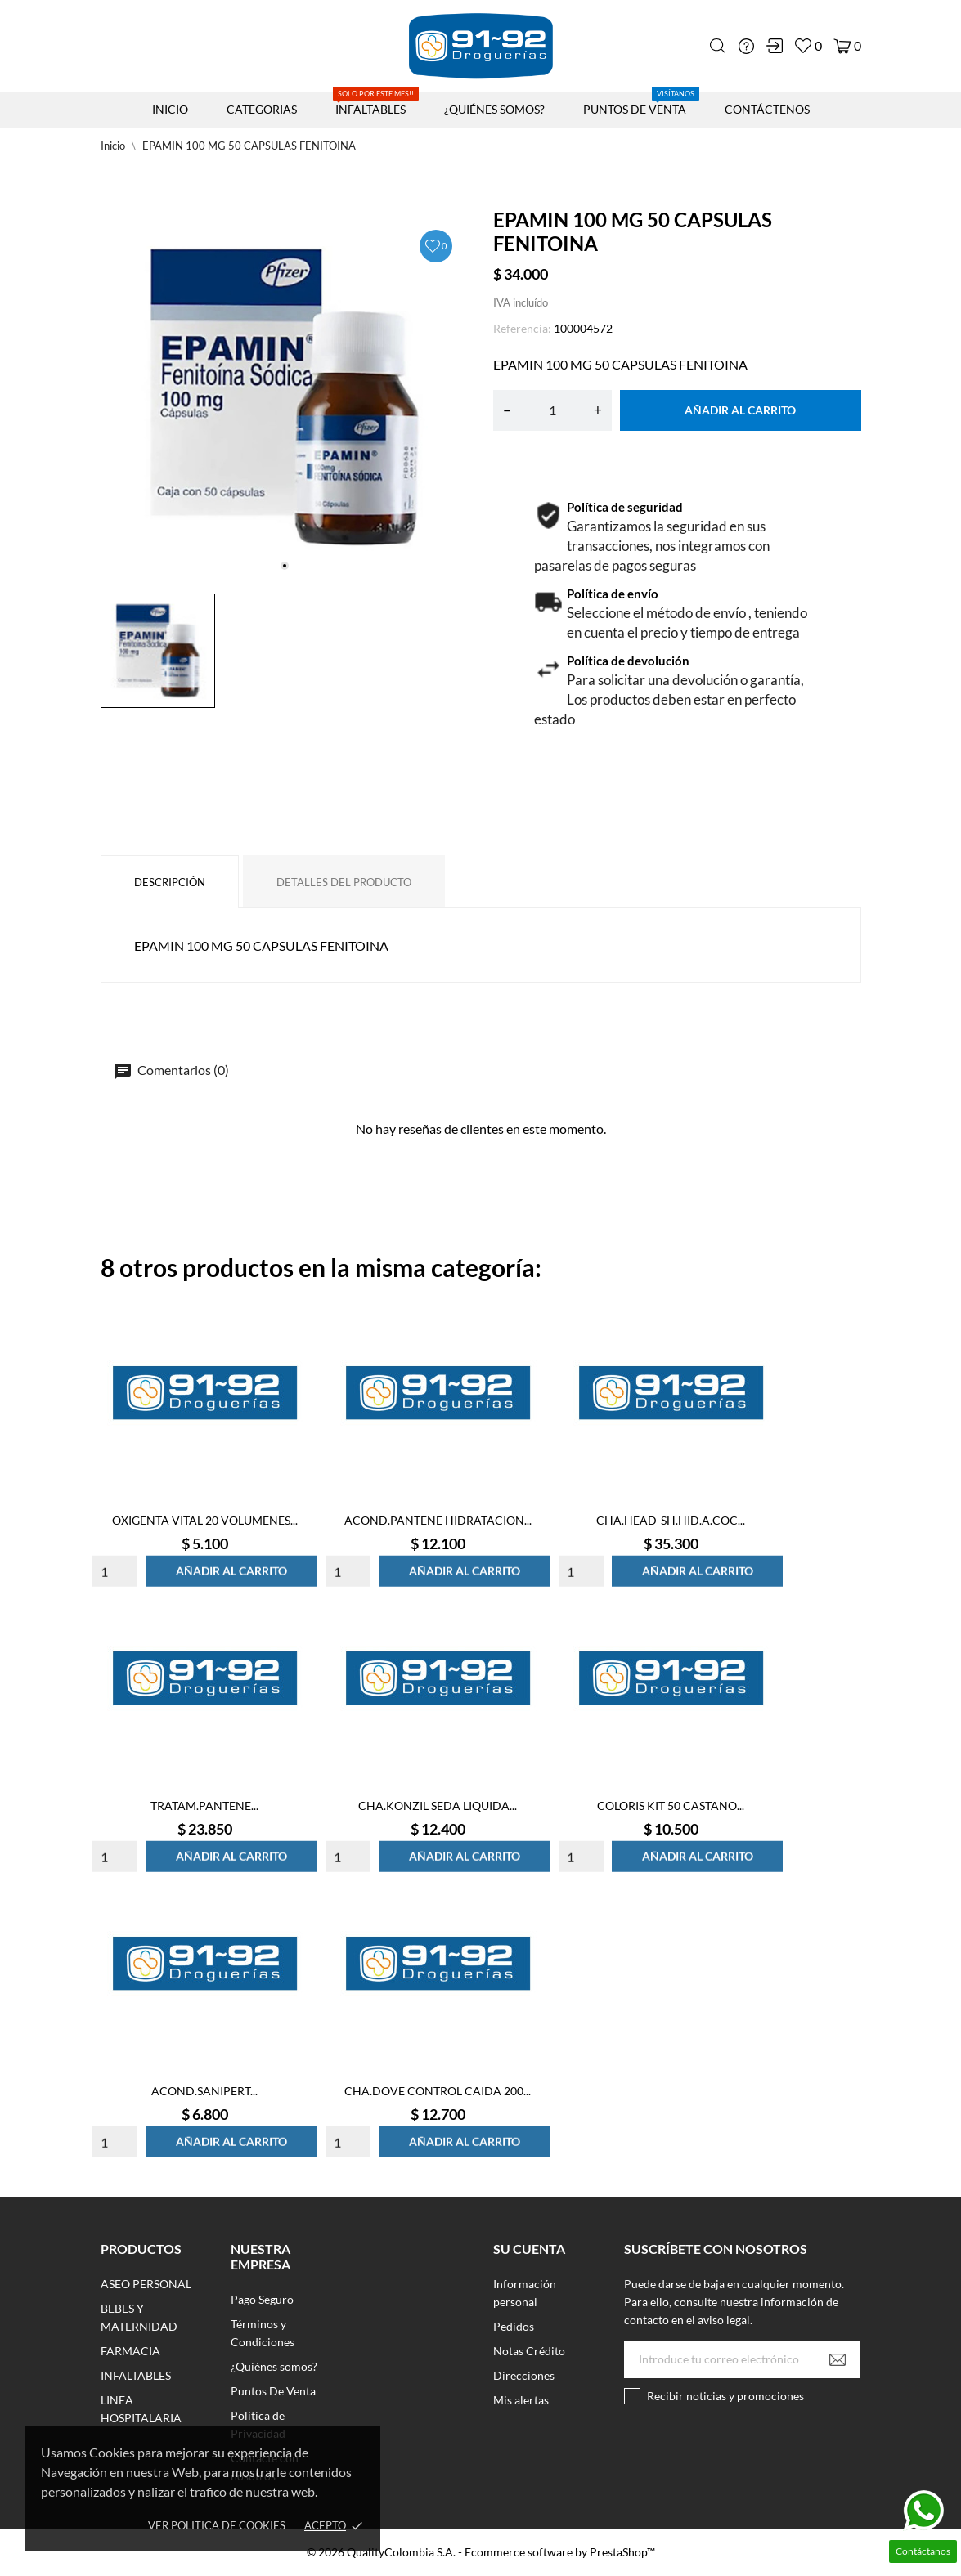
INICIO (170, 109)
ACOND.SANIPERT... (204, 2091)
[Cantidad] (552, 410)
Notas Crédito (529, 2351)
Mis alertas (521, 2400)
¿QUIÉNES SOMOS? (494, 109)
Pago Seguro (262, 2299)
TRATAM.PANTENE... (204, 1805)
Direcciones (524, 2375)
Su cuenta (529, 2248)
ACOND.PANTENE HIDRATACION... (438, 1520)
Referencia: (522, 328)
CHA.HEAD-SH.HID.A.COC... (670, 1520)
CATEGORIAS (262, 109)
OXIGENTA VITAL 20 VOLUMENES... (205, 1520)
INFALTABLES (376, 104)
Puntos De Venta (273, 2391)
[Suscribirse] (837, 2359)
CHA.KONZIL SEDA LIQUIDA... (437, 1805)
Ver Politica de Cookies (216, 2525)
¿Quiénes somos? (274, 2366)
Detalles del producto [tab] (343, 882)
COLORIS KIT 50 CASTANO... (670, 1805)
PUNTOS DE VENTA (641, 104)
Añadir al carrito (740, 410)
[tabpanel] (285, 397)
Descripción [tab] (169, 882)
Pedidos (513, 2326)
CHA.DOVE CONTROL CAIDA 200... (437, 2091)
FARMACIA (130, 2351)
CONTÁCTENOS (767, 109)
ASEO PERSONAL (146, 2284)
